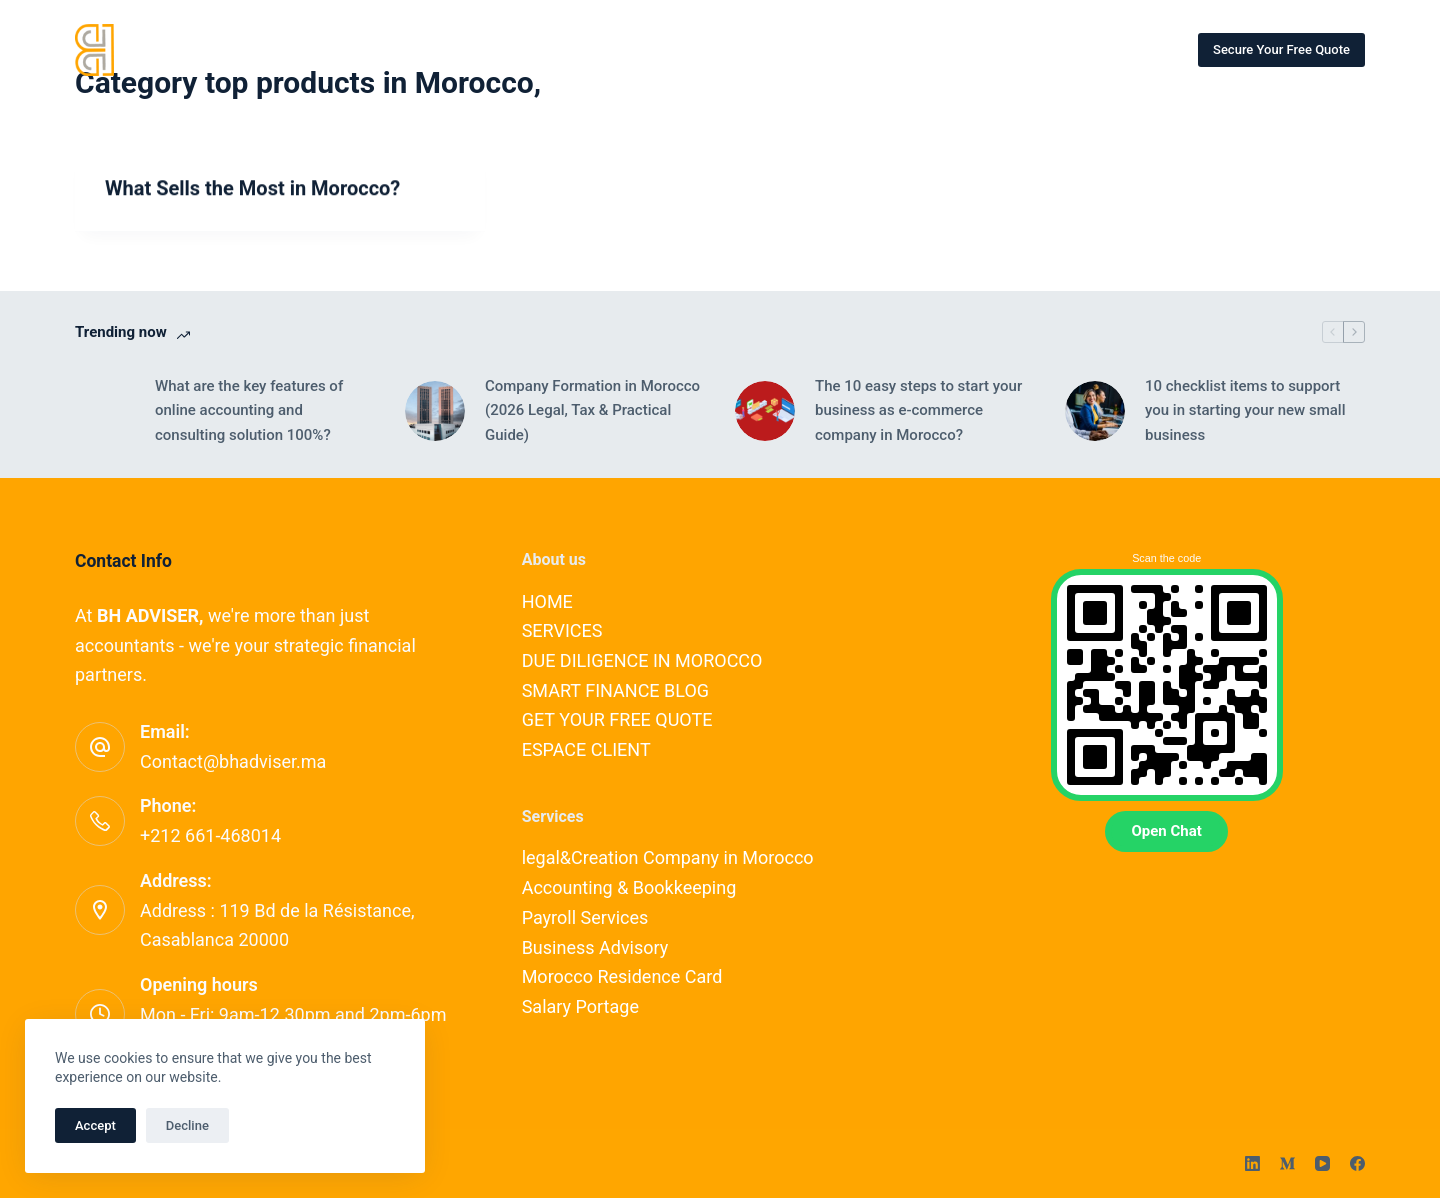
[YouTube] (1322, 1163)
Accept (95, 1125)
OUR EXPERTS (519, 49)
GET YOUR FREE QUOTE (617, 719)
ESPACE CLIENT (1115, 49)
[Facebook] (1357, 1163)
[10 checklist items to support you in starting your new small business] (1095, 411)
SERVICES (397, 49)
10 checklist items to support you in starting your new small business (1245, 411)
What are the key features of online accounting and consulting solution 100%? (249, 411)
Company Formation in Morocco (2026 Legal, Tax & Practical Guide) (592, 411)
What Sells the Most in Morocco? (252, 189)
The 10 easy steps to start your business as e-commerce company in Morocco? (918, 411)
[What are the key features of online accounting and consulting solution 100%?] (105, 411)
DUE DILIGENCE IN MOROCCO (642, 660)
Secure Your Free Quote (1281, 49)
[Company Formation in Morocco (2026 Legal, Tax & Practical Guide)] (435, 411)
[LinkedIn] (1252, 1163)
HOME (298, 49)
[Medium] (1287, 1163)
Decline (187, 1125)
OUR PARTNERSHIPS (961, 49)
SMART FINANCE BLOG (785, 49)
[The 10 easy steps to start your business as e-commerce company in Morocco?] (765, 411)
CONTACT (640, 49)
